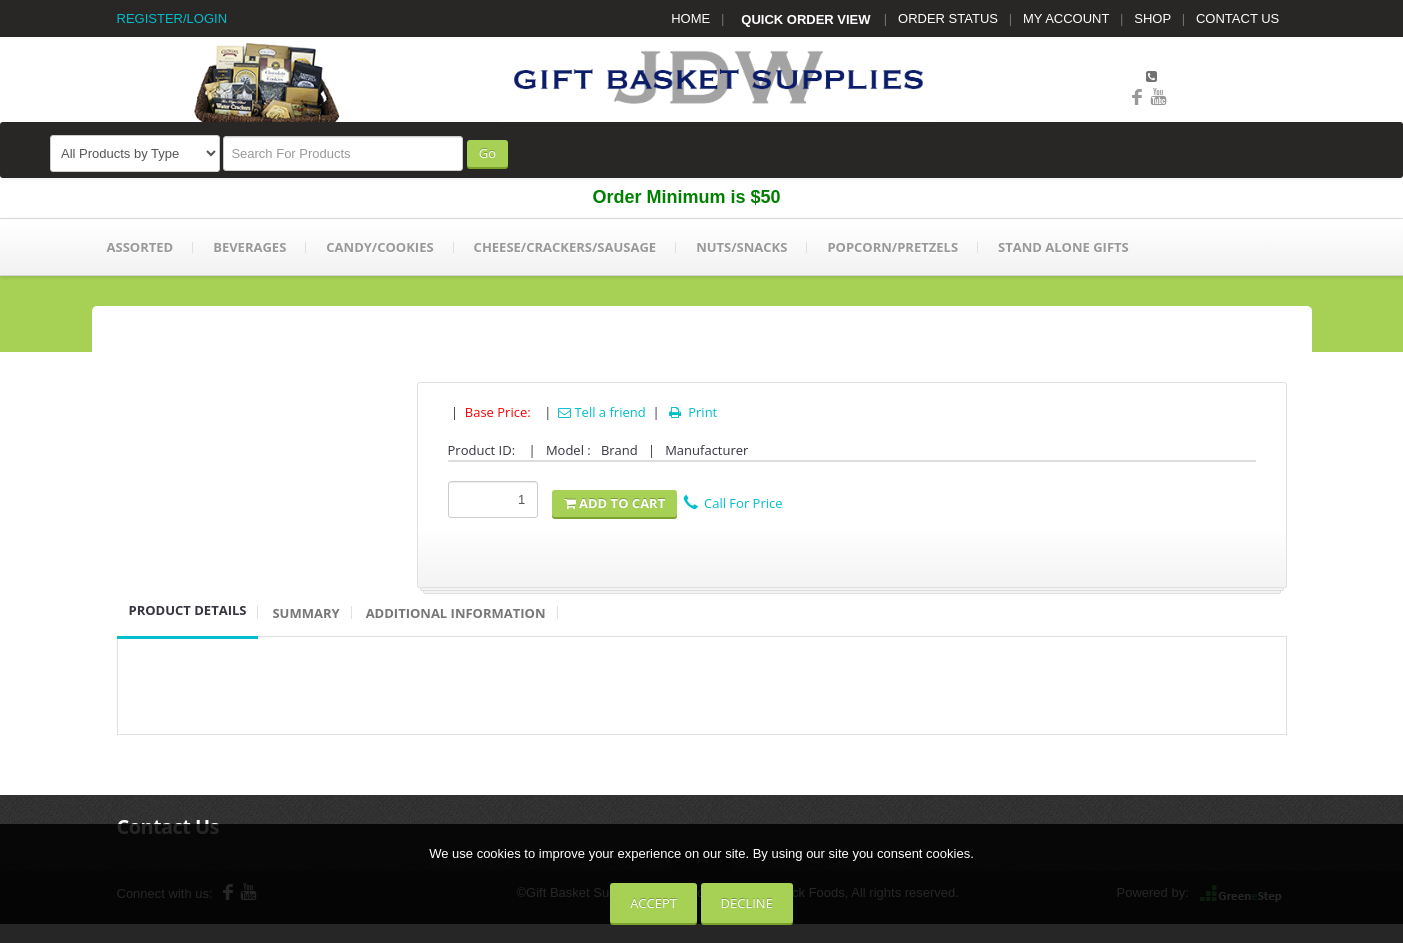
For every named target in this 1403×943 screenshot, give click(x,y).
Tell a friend (602, 412)
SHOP (1152, 18)
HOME (690, 18)
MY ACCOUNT (1066, 18)
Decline (747, 903)
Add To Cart (615, 503)
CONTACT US (1237, 18)
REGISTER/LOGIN (172, 18)
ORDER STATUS (948, 18)
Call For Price (733, 503)
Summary (305, 613)
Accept (653, 903)
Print (691, 412)
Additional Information (456, 613)
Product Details (188, 610)
